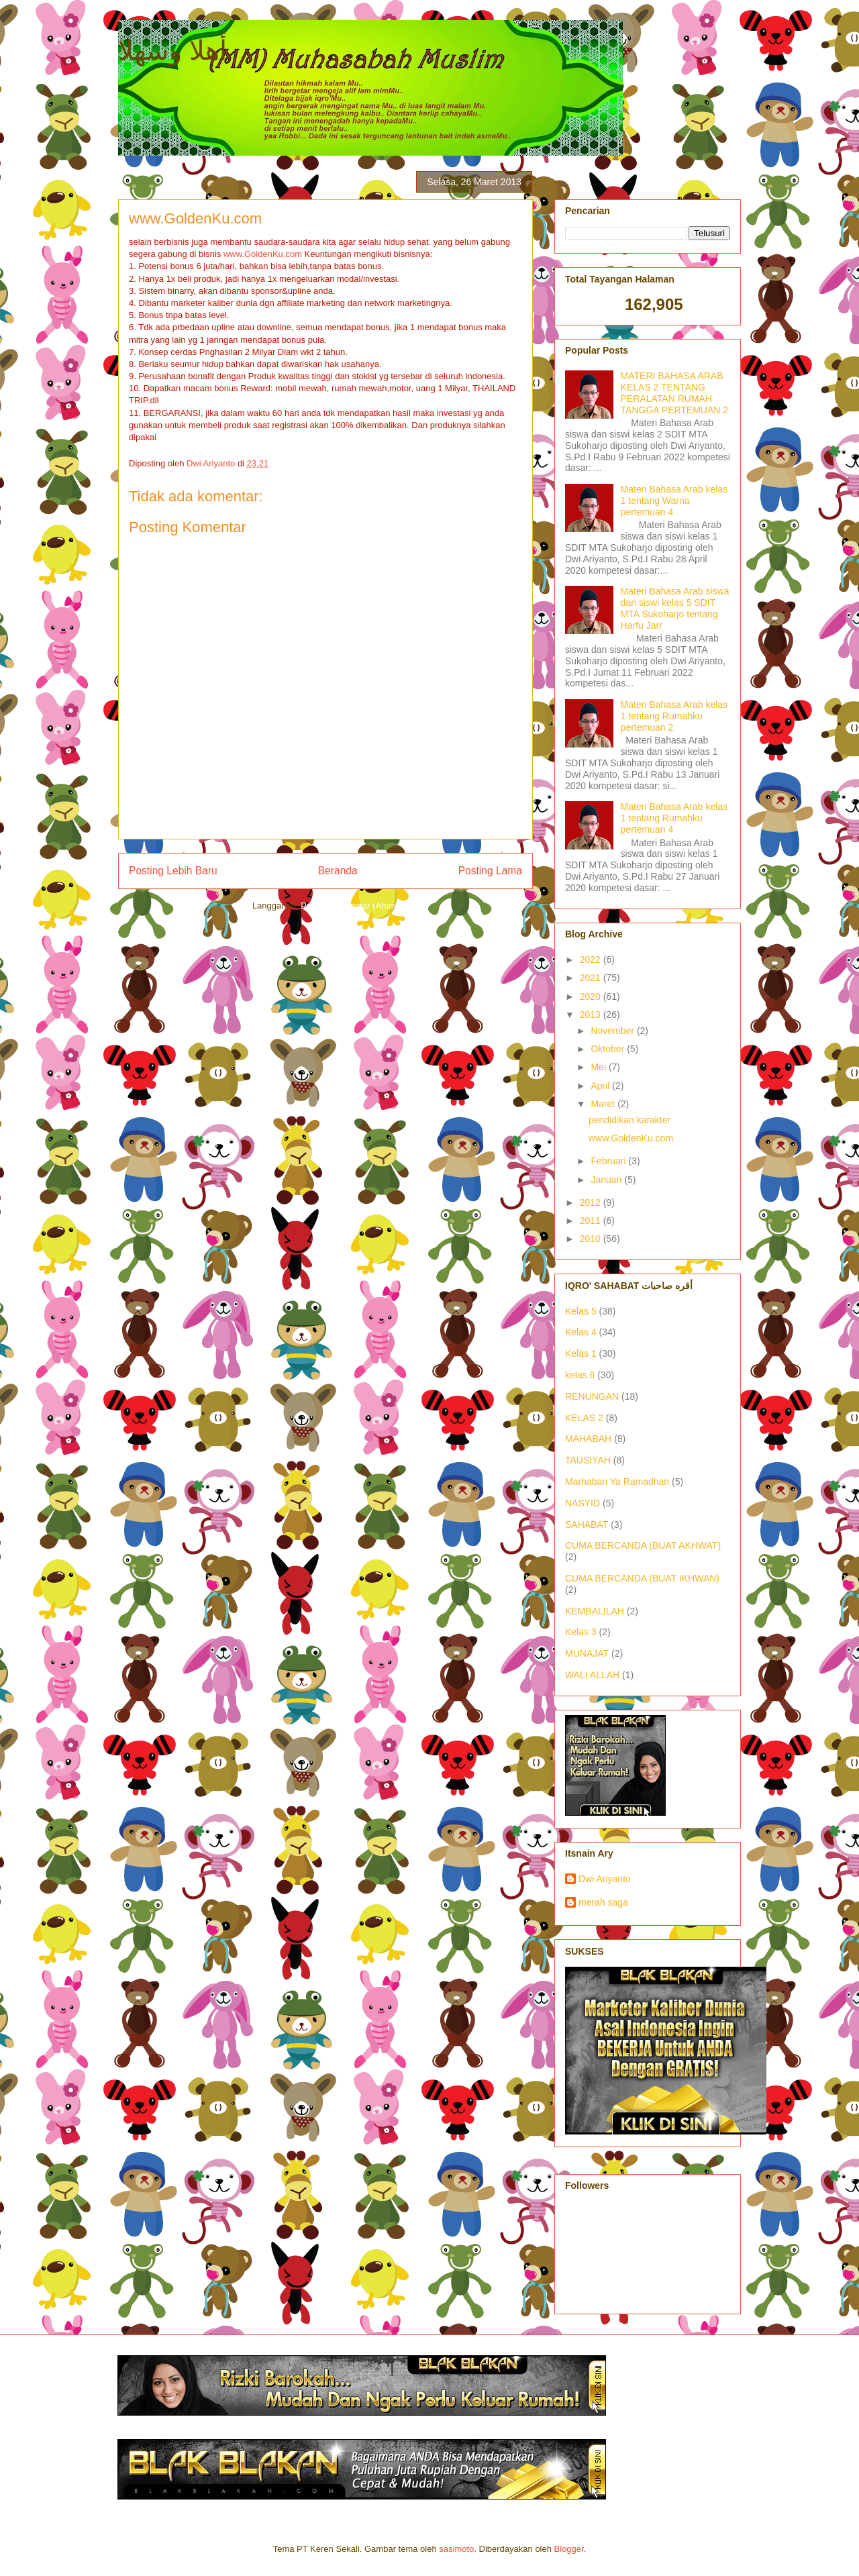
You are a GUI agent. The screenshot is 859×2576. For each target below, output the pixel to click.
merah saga (603, 1902)
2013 (591, 1014)
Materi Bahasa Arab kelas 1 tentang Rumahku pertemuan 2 (674, 716)
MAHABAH (588, 1438)
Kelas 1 (581, 1353)
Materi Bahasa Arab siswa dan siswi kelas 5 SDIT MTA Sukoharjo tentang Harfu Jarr (675, 608)
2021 (591, 977)
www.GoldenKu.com (262, 254)
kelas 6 (580, 1375)
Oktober (609, 1048)
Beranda (338, 870)
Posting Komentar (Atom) (350, 905)
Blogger (569, 2549)
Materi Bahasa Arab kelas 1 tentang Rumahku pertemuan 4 (674, 818)
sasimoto (456, 2549)
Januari (607, 1179)
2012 (591, 1202)
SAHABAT (586, 1524)
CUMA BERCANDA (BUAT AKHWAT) (643, 1545)
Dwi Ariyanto (604, 1878)
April (601, 1085)
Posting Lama (490, 870)
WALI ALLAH (592, 1674)
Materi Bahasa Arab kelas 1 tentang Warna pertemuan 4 (674, 500)
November (613, 1030)
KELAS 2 (584, 1417)
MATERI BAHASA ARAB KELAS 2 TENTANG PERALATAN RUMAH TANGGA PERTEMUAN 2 (675, 392)
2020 (591, 996)
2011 (591, 1220)
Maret (604, 1103)
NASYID (582, 1503)
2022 (591, 959)
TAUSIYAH (588, 1460)
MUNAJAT (587, 1653)
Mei (599, 1067)
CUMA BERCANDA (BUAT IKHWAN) (642, 1578)
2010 (591, 1238)
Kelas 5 (581, 1311)
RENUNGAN (592, 1396)
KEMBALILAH (594, 1611)
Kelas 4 (581, 1332)
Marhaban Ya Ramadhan (617, 1481)
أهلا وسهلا (172, 50)
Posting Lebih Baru (173, 870)
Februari (609, 1160)
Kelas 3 (581, 1632)
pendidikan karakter (629, 1120)
